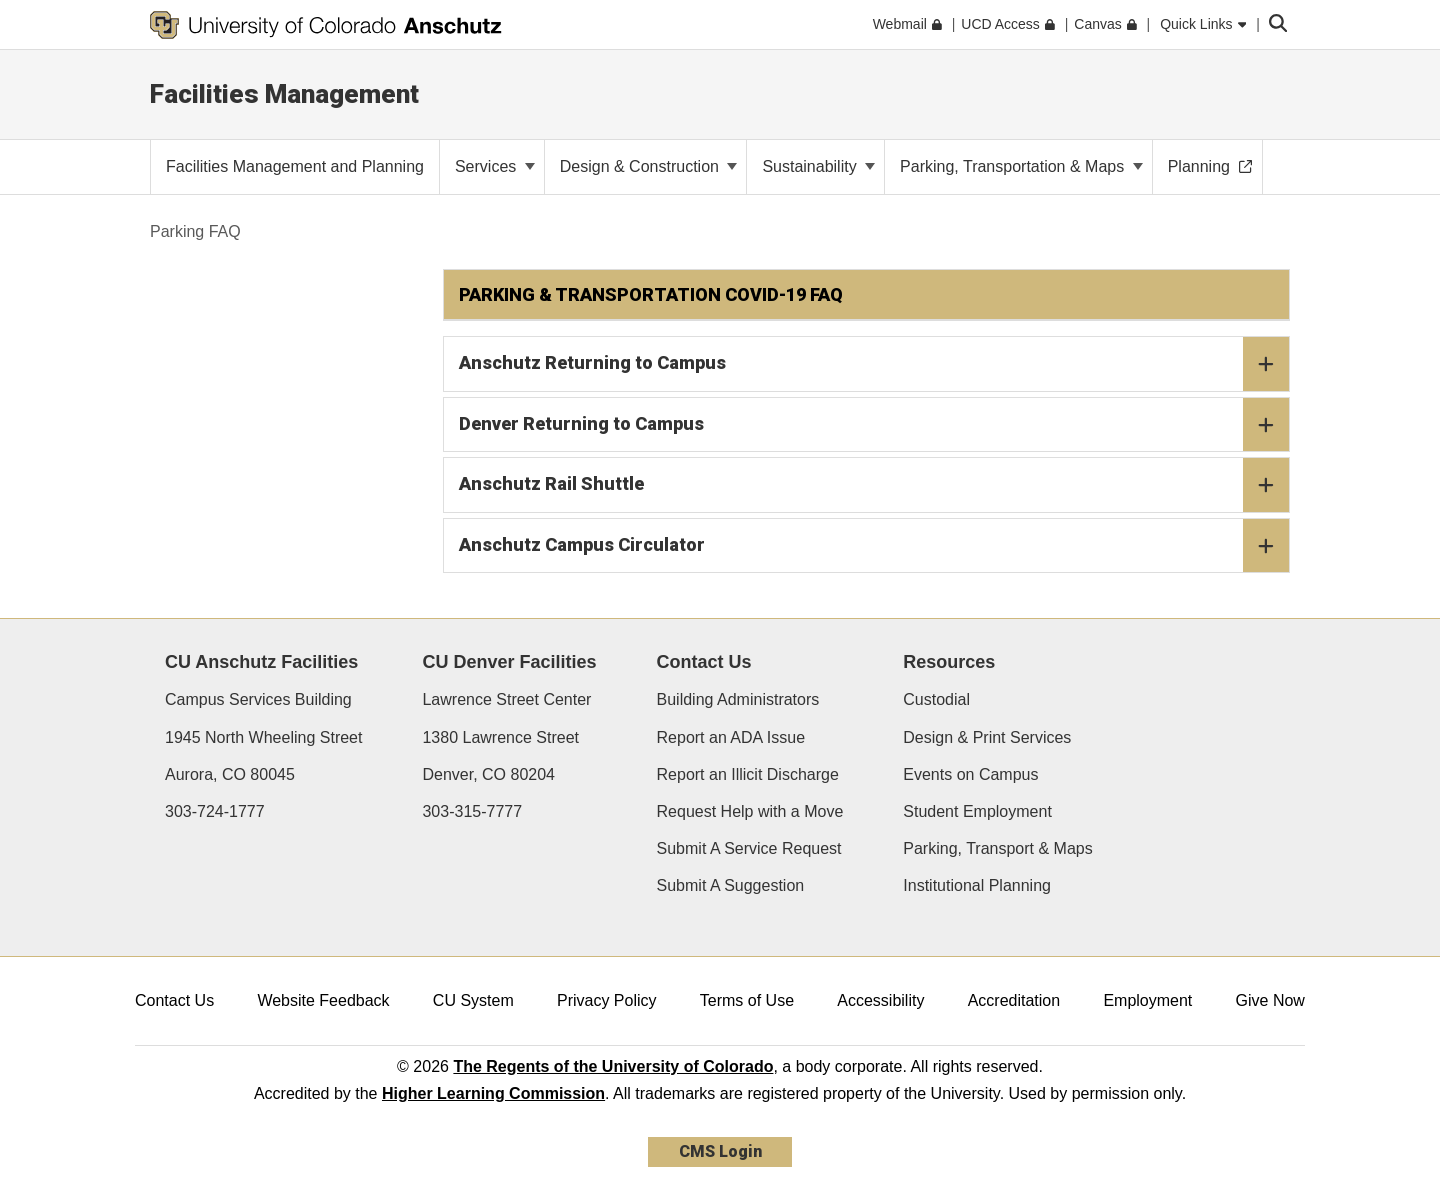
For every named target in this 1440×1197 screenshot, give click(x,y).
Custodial (936, 699)
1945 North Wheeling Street (263, 737)
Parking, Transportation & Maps (1021, 166)
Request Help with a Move (750, 811)
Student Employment (977, 811)
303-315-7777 (472, 811)
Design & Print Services (987, 737)
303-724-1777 (215, 811)
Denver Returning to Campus (874, 425)
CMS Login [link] (720, 1151)
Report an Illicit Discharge (748, 774)
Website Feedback (323, 1000)
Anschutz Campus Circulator (874, 546)
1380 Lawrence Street (500, 737)
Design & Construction (649, 166)
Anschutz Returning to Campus (874, 364)
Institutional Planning (977, 885)
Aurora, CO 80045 (230, 774)
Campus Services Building (258, 699)
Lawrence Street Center (506, 699)
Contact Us (174, 1000)
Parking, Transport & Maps (997, 848)
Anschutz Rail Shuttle (874, 485)
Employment (1147, 1000)
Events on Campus (970, 774)
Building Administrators (738, 699)
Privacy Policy (607, 1000)
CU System (473, 1000)
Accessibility (880, 1000)
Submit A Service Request (749, 848)
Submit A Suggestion (731, 885)
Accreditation (1014, 1000)
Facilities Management (284, 94)
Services (495, 166)
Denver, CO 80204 (488, 774)
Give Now (1270, 1000)
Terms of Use (747, 1000)
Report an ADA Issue (731, 737)
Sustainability (818, 166)
